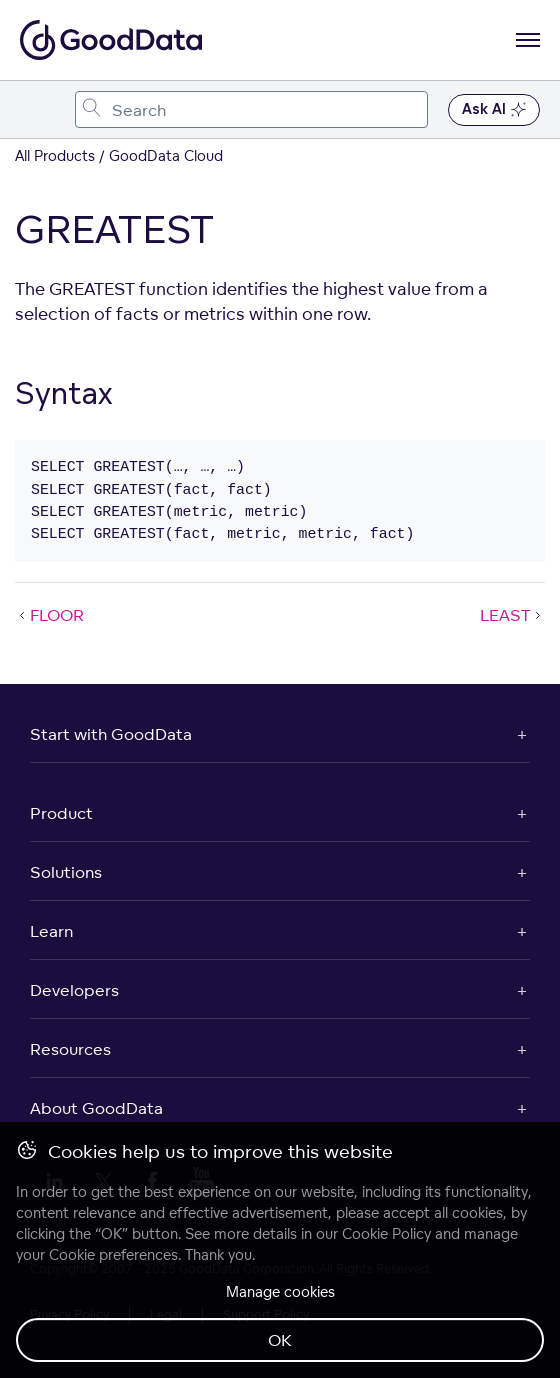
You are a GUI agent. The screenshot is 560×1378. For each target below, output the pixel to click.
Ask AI (494, 110)
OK (280, 1340)
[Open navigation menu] (528, 40)
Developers (74, 990)
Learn (51, 931)
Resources (70, 1049)
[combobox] (251, 109)
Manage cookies (280, 1291)
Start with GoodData (111, 734)
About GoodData (96, 1108)
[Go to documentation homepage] (111, 40)
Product (61, 813)
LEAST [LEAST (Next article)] (512, 615)
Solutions (66, 872)
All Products (55, 155)
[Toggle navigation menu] (37, 109)
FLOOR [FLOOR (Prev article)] (49, 615)
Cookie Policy (386, 1233)
